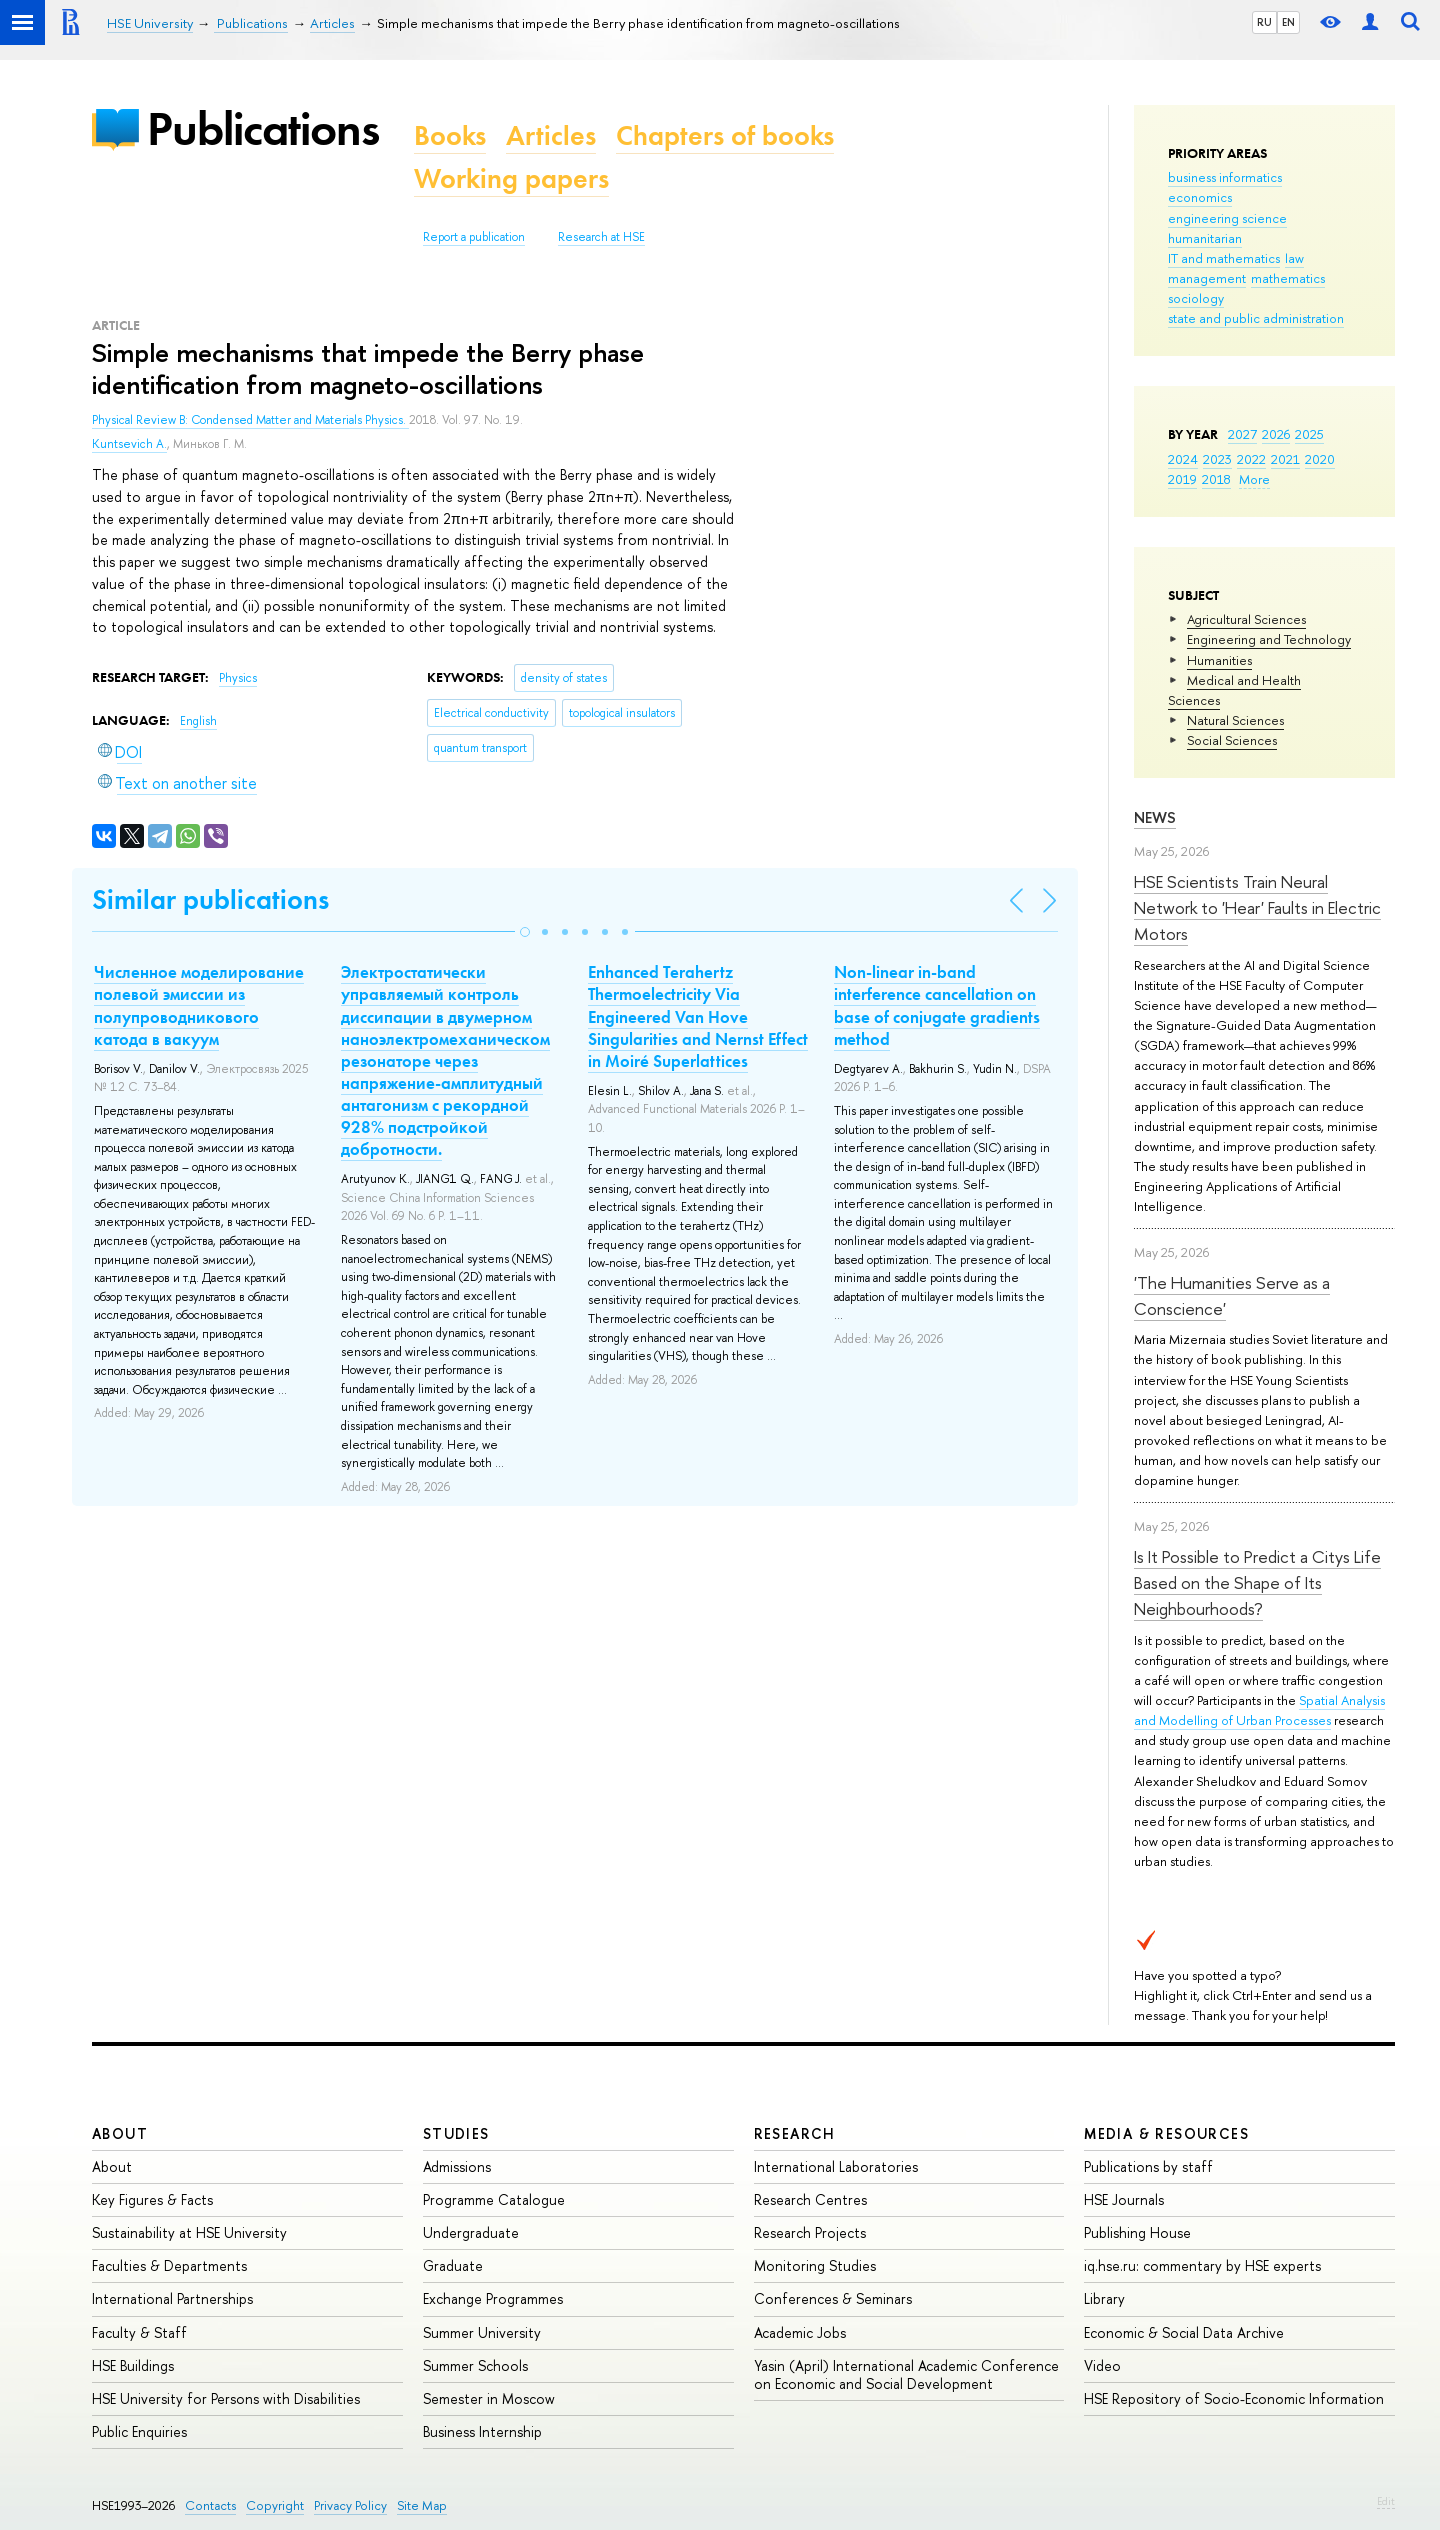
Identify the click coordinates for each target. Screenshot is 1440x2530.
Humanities (1219, 660)
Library (1104, 2298)
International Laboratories (836, 2166)
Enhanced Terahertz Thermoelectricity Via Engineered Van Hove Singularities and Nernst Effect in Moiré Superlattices (698, 1016)
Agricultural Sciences (1246, 619)
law (1294, 258)
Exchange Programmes (493, 2298)
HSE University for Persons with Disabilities (226, 2398)
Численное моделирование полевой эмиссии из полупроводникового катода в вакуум (199, 1005)
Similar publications (210, 899)
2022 (1251, 459)
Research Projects (810, 2232)
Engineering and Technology (1269, 639)
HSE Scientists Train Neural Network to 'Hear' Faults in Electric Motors (1257, 908)
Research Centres (810, 2199)
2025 (1309, 434)
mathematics (1288, 278)
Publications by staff (1148, 2166)
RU (1264, 22)
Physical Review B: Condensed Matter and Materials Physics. (250, 420)
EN (1288, 22)
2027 (1242, 434)
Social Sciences (1232, 740)
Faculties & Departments (169, 2265)
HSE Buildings (133, 2365)
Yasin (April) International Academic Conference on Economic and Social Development (906, 2374)
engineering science (1227, 218)
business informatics (1225, 177)
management (1207, 278)
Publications (263, 128)
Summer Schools (475, 2365)
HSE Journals (1124, 2199)
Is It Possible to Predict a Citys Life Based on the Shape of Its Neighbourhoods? (1257, 1583)
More (1254, 479)
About (120, 2133)
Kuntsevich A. (129, 444)
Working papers (511, 178)
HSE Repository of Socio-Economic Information (1234, 2398)
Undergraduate (471, 2232)
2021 (1285, 459)
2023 (1217, 459)
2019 (1182, 479)
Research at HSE (601, 237)
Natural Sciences (1235, 720)
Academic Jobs (800, 2332)
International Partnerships (172, 2298)
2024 (1183, 459)
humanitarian (1205, 238)
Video (1102, 2365)
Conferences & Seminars (833, 2298)
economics (1200, 197)
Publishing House (1137, 2232)
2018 (1216, 479)
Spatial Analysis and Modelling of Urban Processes (1259, 1710)
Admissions (457, 2166)
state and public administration (1256, 318)
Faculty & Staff (139, 2332)
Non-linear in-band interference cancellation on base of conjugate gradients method (937, 1005)
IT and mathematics (1224, 258)
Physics (238, 678)
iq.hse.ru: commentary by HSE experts (1202, 2265)
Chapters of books (725, 135)
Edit (1386, 2501)
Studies (456, 2133)
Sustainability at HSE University (189, 2232)
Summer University (482, 2332)
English (198, 721)
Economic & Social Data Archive (1184, 2332)
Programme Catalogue (494, 2199)
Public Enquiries (139, 2431)
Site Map (422, 2505)
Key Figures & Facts (152, 2199)
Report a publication (474, 237)
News (1155, 817)
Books (450, 135)
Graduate (453, 2265)
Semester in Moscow (489, 2398)
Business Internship (482, 2431)
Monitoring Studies (815, 2265)
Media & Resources (1166, 2133)
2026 (1276, 434)
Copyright (275, 2505)
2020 (1320, 459)
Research (795, 2133)
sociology (1196, 298)
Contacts (210, 2505)
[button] (525, 932)
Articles (551, 135)
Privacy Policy (350, 2505)
